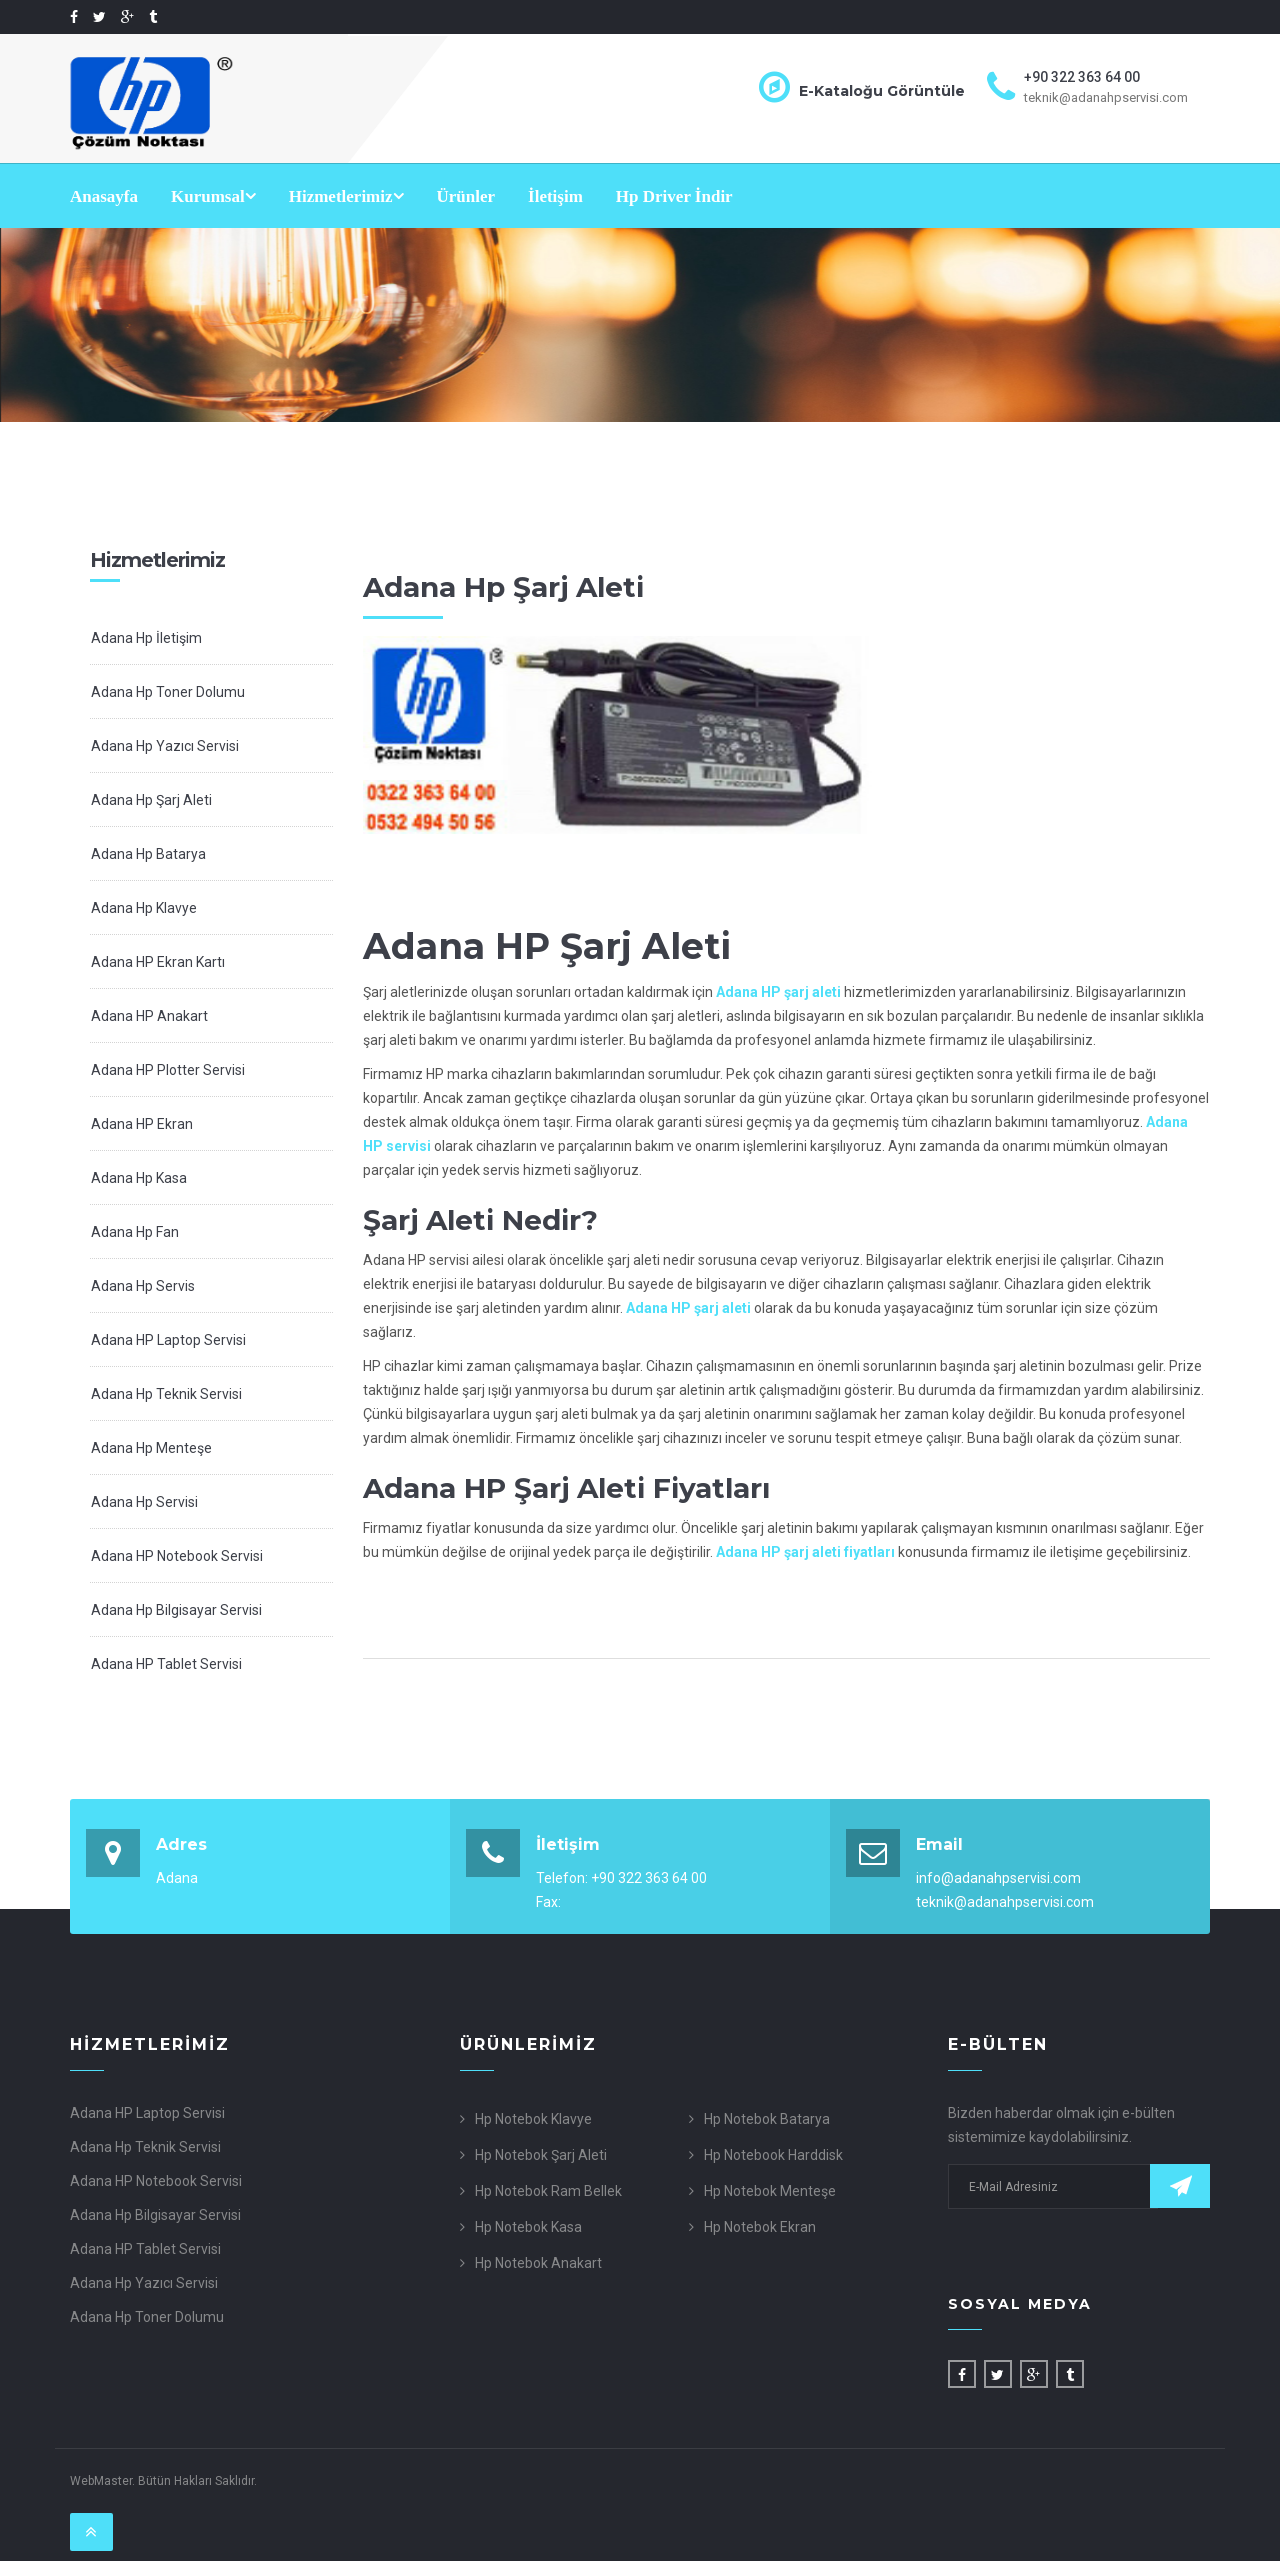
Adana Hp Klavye (144, 908)
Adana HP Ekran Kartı (158, 962)
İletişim (555, 196)
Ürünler (466, 196)
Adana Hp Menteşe (151, 1448)
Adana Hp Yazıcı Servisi (165, 746)
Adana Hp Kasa (139, 1178)
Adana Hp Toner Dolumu (168, 692)
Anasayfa (104, 196)
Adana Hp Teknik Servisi (166, 1394)
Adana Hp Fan (135, 1232)
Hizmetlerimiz (346, 196)
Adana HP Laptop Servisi (168, 1340)
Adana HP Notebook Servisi (177, 1556)
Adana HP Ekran (142, 1124)
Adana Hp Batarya (148, 854)
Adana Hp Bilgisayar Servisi (176, 1610)
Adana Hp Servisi (144, 1502)
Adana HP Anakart (149, 1016)
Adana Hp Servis (143, 1286)
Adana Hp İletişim (146, 638)
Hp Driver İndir (674, 196)
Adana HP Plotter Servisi (168, 1070)
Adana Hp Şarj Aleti (151, 800)
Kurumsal (213, 196)
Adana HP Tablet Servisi (166, 1664)
